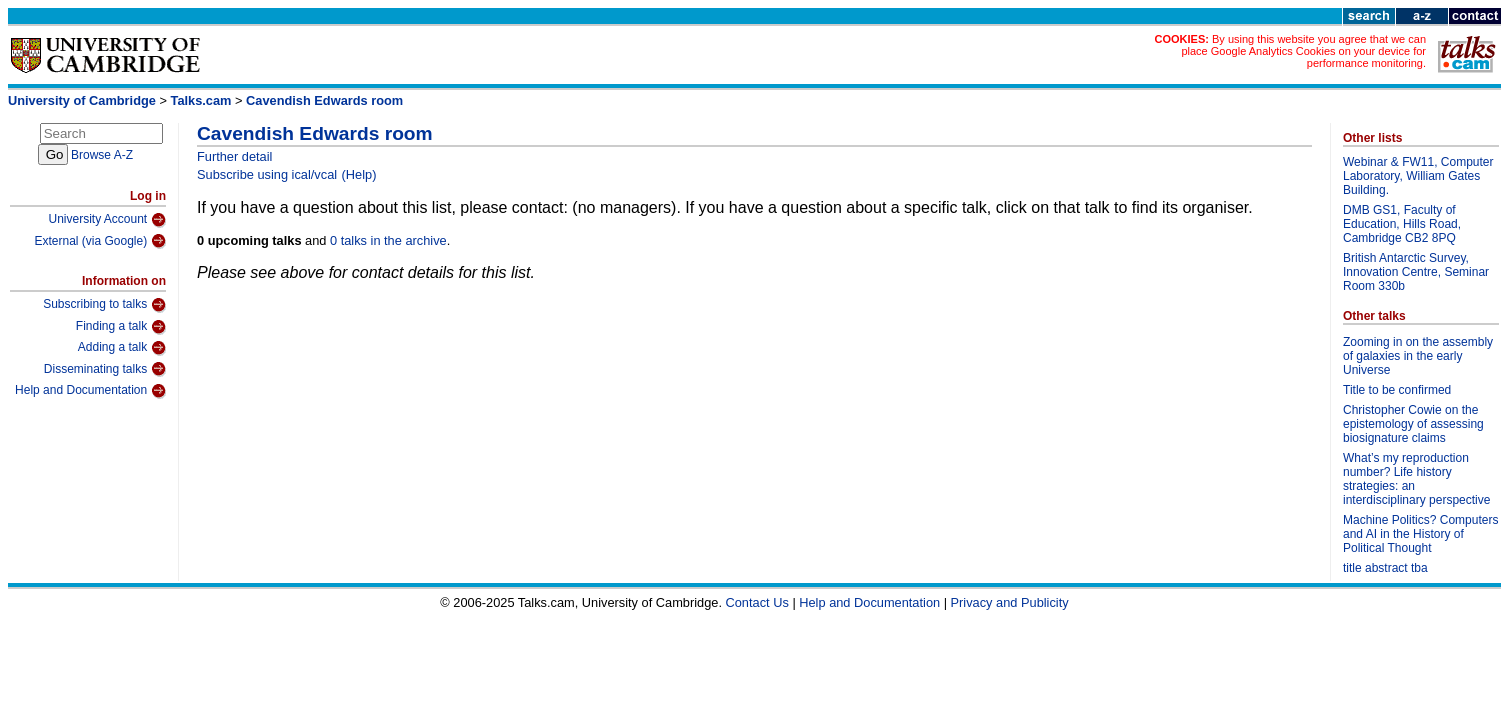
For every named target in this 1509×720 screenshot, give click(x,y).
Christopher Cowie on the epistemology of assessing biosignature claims (1413, 424)
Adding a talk (122, 348)
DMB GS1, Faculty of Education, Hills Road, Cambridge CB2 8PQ (1402, 224)
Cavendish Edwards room (324, 100)
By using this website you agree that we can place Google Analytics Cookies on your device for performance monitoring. (1303, 51)
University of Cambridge (82, 100)
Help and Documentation (90, 391)
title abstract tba (1385, 568)
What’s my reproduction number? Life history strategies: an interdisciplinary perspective (1416, 479)
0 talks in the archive (388, 240)
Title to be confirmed (1397, 390)
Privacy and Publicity (1010, 602)
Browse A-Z (102, 155)
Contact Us (757, 602)
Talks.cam (201, 100)
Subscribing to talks (104, 305)
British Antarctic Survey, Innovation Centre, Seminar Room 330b (1416, 272)
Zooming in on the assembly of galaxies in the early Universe (1418, 356)
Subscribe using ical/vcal (267, 174)
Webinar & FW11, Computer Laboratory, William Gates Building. (1418, 176)
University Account (107, 220)
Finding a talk (121, 327)
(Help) (359, 174)
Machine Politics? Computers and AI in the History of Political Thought (1420, 534)
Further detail (234, 156)
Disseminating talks (105, 369)
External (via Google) (100, 241)
